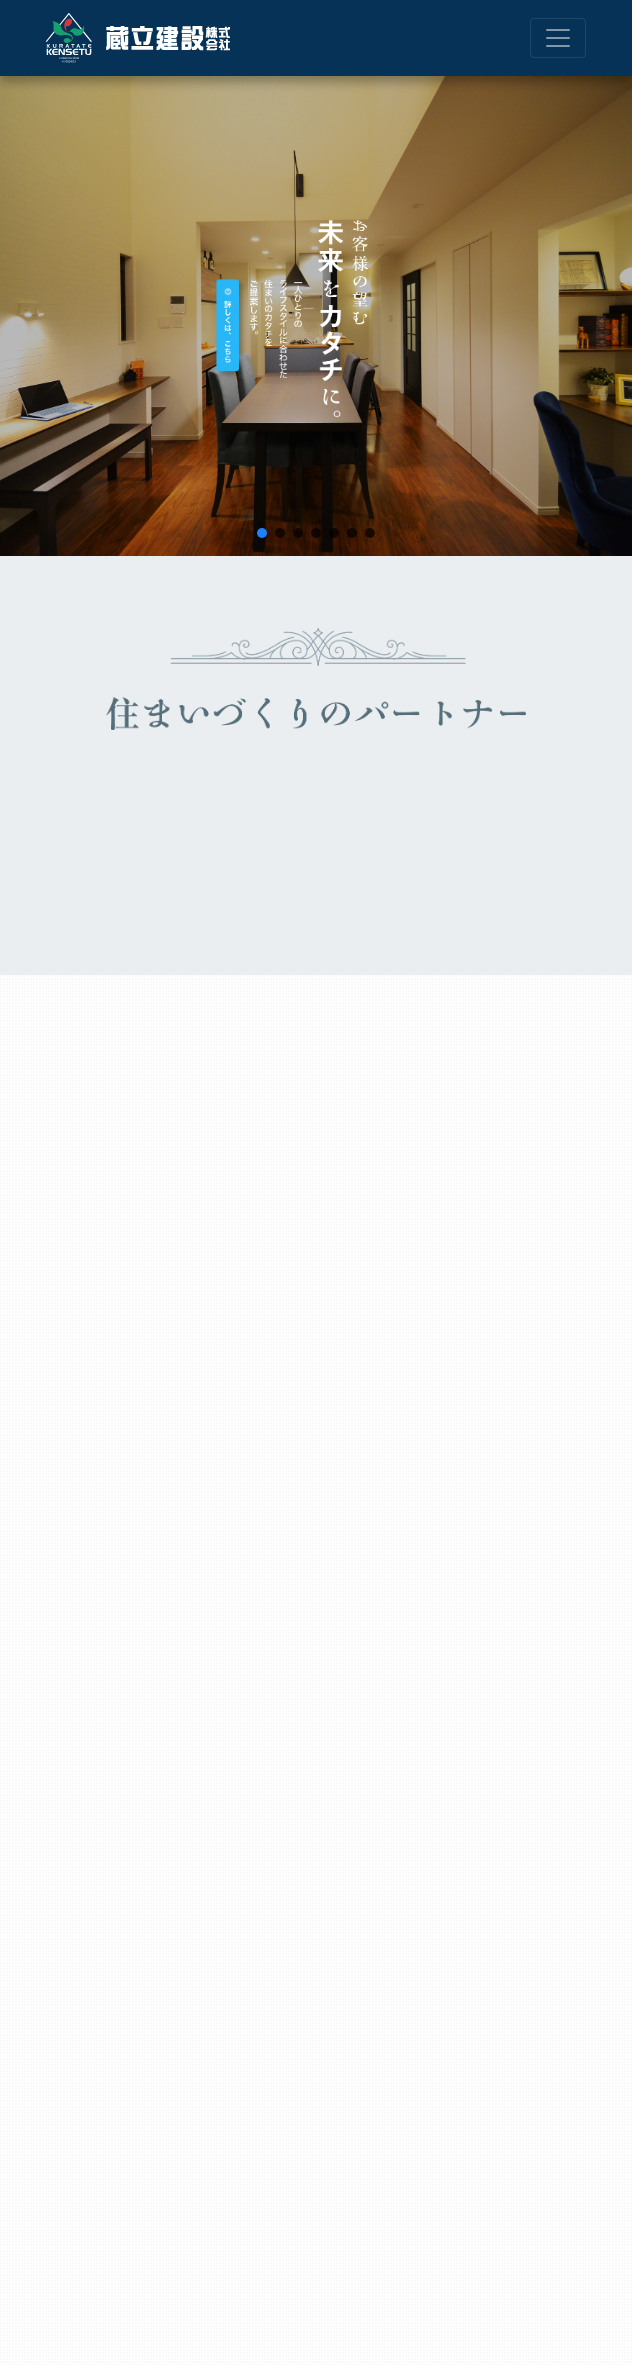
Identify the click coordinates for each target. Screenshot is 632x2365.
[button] (262, 533)
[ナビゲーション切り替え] (558, 38)
